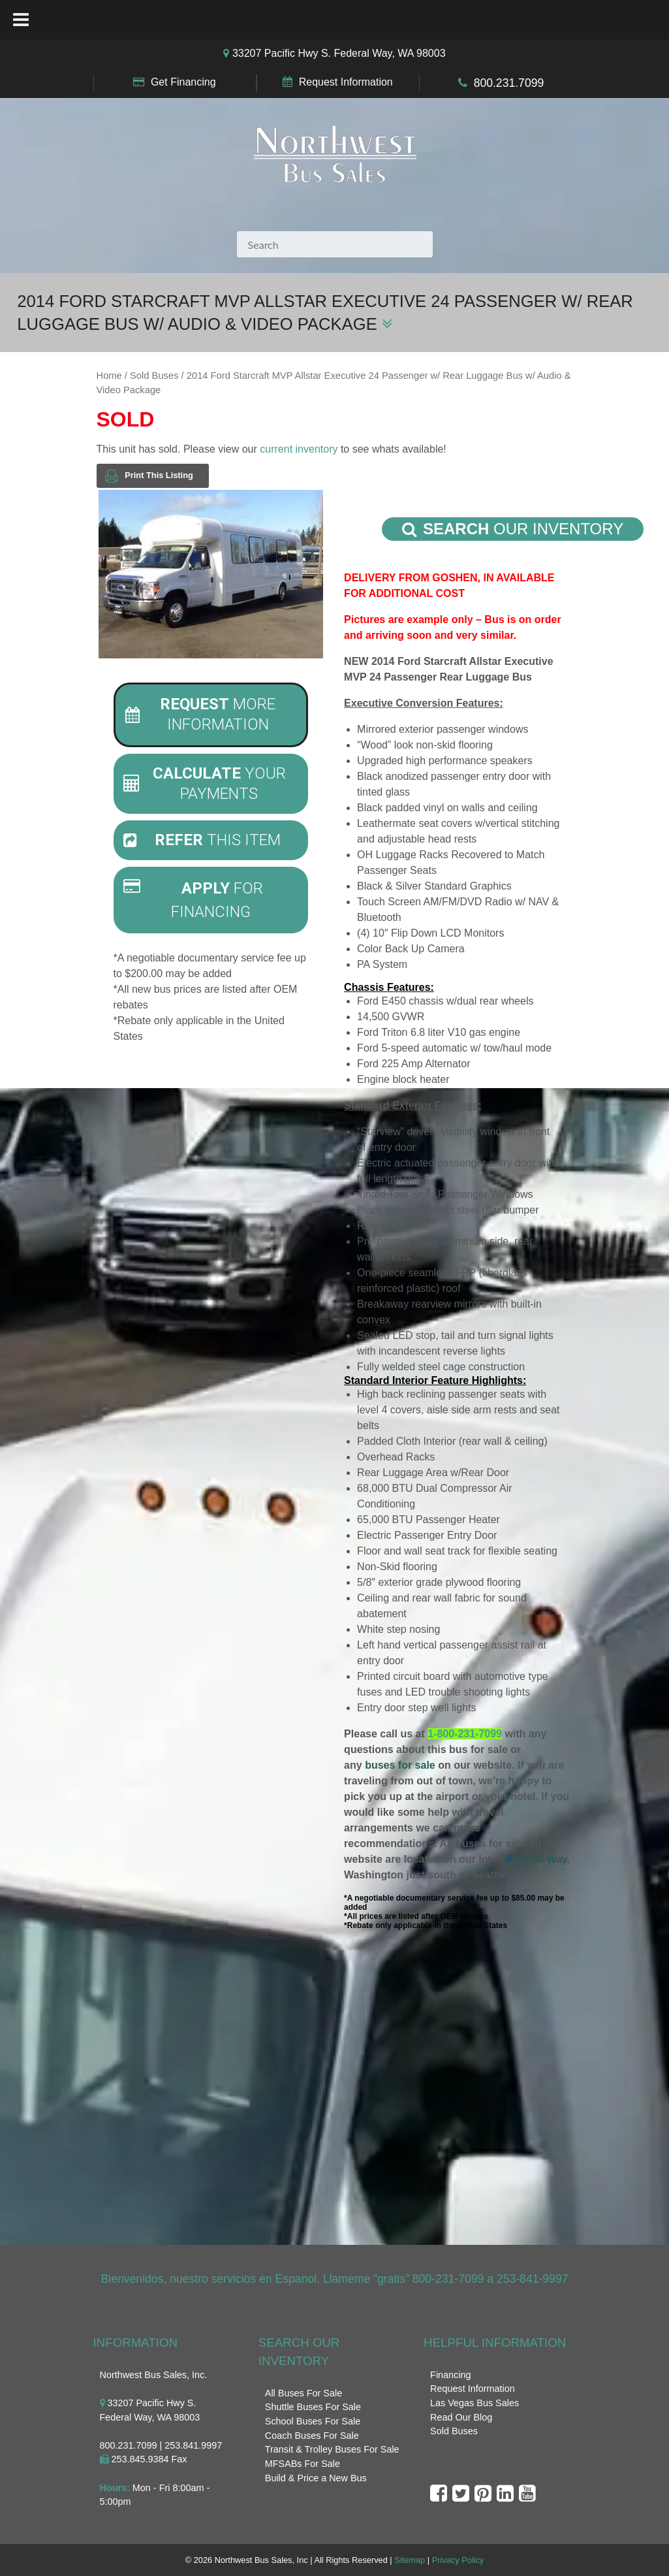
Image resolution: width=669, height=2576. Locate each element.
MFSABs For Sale (302, 2463)
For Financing (193, 899)
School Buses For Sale (312, 2421)
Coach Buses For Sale (312, 2435)
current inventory (298, 449)
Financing (450, 2375)
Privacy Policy (458, 2560)
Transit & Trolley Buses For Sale (332, 2449)
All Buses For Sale (303, 2393)
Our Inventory (512, 529)
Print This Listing (148, 476)
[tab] (211, 715)
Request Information (346, 82)
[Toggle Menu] (21, 19)
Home (109, 375)
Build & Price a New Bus (316, 2478)
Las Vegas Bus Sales (474, 2403)
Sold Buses (154, 375)
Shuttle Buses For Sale (313, 2407)
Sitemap (409, 2560)
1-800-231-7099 (465, 1733)
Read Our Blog (461, 2417)
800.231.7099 (509, 82)
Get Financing (183, 82)
